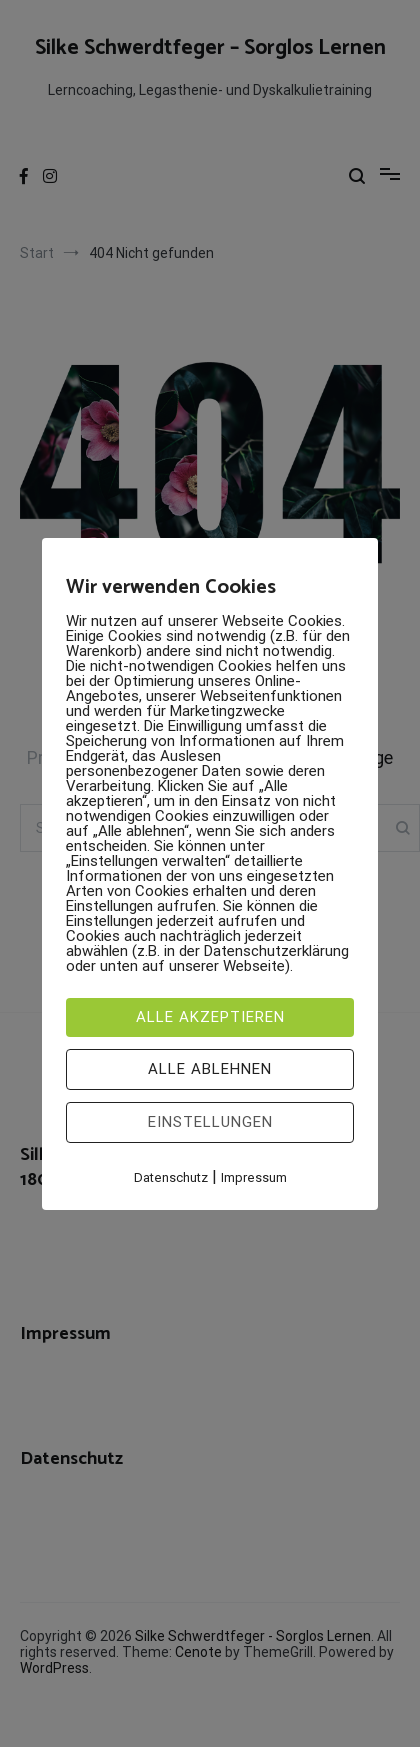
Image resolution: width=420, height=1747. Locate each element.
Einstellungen (210, 1122)
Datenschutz (171, 1177)
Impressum (254, 1177)
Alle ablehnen (210, 1069)
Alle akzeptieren (210, 1017)
